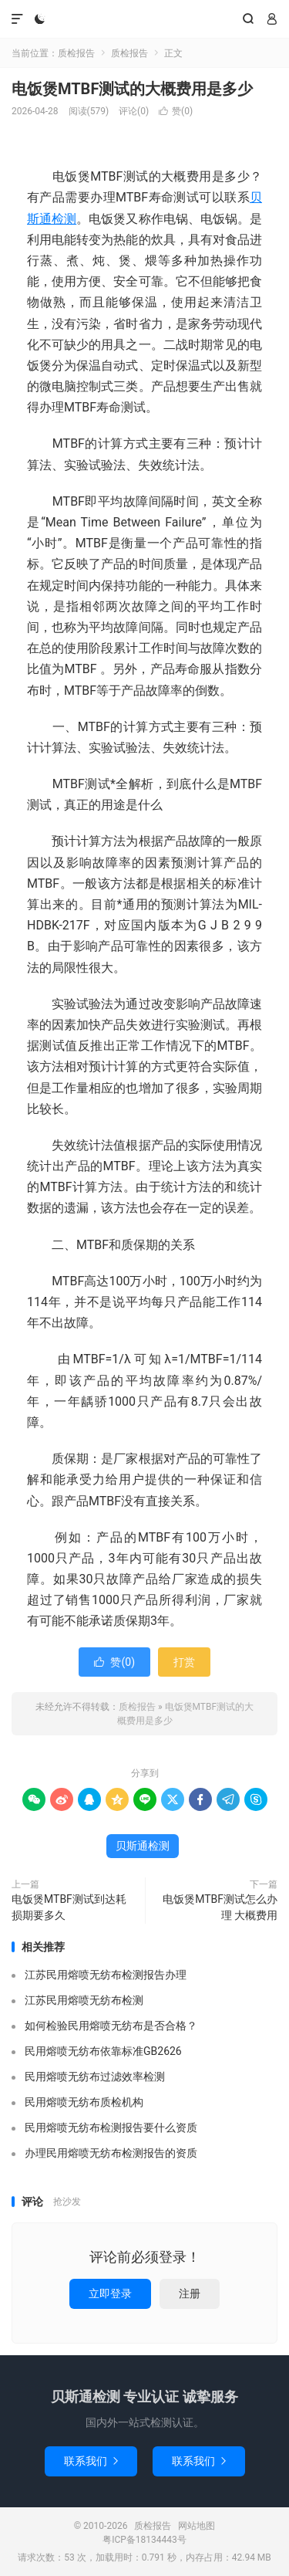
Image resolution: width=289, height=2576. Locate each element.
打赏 (184, 1662)
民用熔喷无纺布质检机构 (84, 2102)
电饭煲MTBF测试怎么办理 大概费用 (220, 1907)
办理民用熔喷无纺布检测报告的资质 (111, 2153)
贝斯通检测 (143, 1846)
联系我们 (91, 2461)
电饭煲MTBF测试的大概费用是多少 (132, 89)
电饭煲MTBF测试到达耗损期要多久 (69, 1907)
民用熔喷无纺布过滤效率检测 (95, 2076)
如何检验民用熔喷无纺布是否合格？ (111, 2025)
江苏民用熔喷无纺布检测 (84, 2000)
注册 (189, 2293)
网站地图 (196, 2525)
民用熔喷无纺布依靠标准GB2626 (103, 2051)
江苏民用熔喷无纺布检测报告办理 (106, 1974)
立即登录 (110, 2293)
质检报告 (144, 19)
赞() (176, 111)
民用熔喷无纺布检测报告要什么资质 (111, 2127)
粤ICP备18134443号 (144, 2539)
